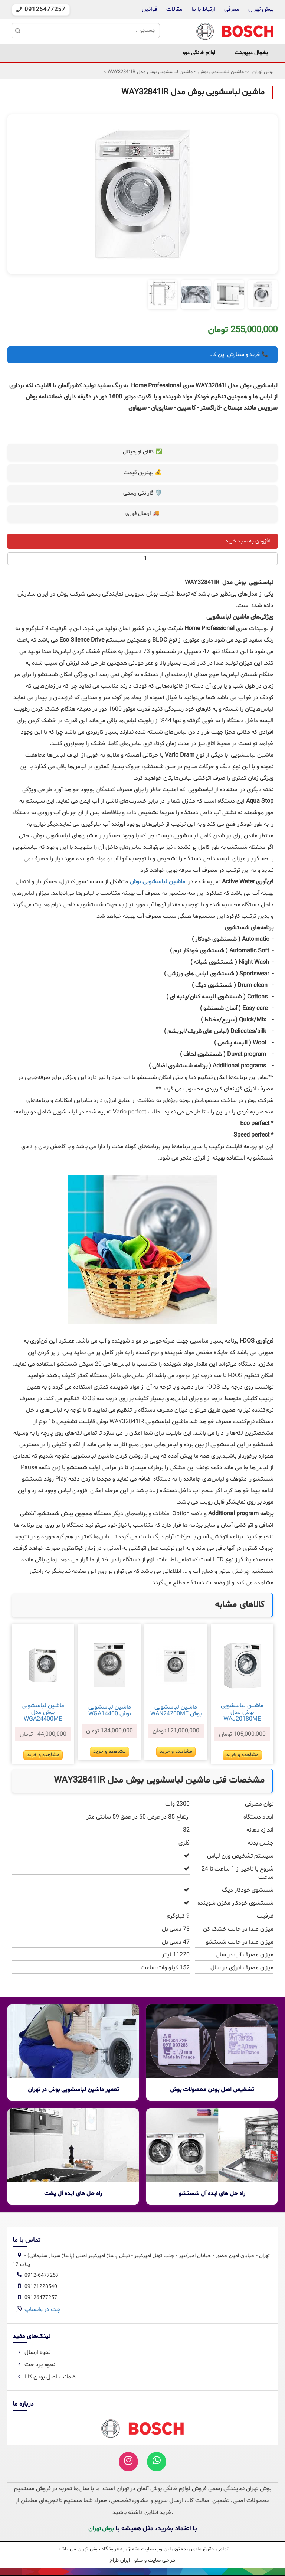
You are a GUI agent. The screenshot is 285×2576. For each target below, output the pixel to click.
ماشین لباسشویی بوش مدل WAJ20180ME (242, 1712)
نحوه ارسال (33, 2352)
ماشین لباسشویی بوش (220, 72)
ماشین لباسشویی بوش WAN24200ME (176, 1710)
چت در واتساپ (42, 2309)
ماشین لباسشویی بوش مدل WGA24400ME (43, 1712)
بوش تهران (260, 9)
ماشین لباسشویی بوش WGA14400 (109, 1710)
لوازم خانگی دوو (199, 52)
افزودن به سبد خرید (247, 541)
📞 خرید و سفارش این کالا (239, 355)
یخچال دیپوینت (251, 52)
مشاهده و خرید (242, 1754)
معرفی (231, 9)
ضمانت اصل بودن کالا (46, 2377)
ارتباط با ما (202, 9)
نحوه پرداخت (35, 2365)
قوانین (149, 9)
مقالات (174, 9)
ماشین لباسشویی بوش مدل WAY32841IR (149, 72)
